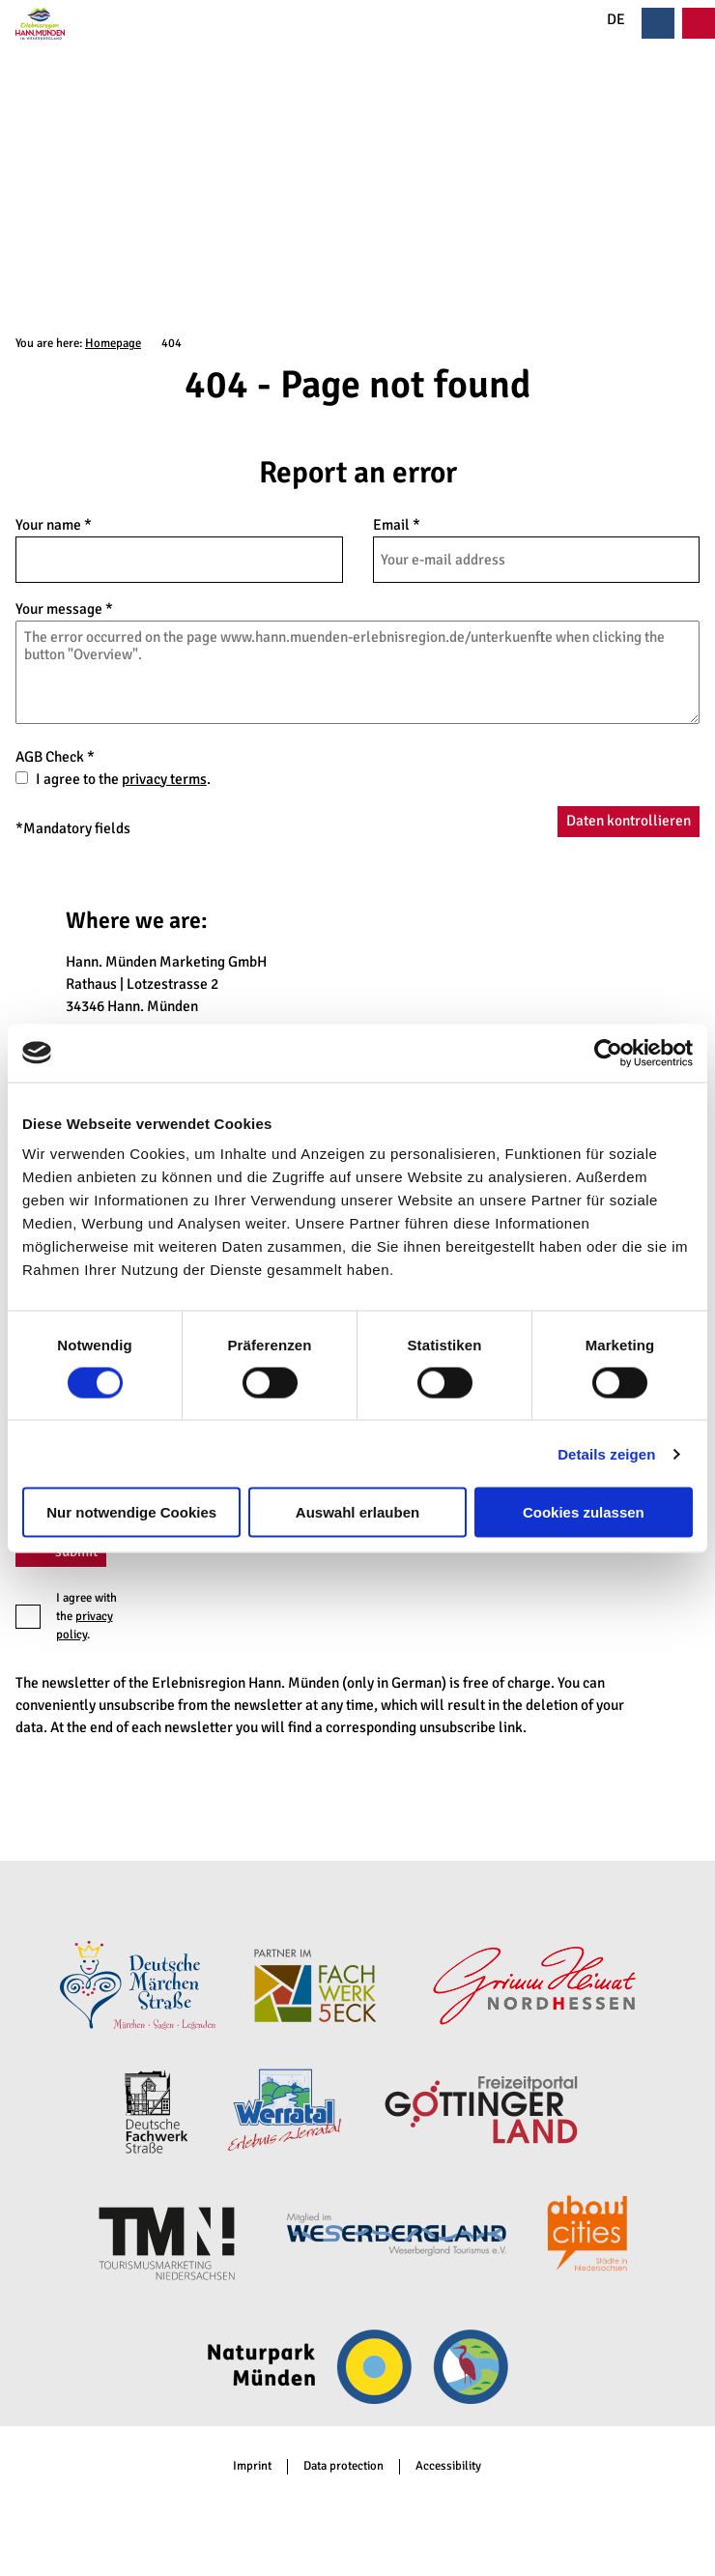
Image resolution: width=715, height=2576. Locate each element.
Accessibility (448, 2466)
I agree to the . (123, 779)
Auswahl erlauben (357, 1512)
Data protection (343, 2466)
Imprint (252, 2466)
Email (396, 525)
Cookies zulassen (583, 1512)
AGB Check (55, 756)
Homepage (113, 343)
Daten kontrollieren (628, 820)
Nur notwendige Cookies (131, 1512)
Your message (64, 609)
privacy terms (164, 779)
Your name (53, 525)
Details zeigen (606, 1453)
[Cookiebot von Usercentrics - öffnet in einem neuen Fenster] (608, 1052)
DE (605, 20)
